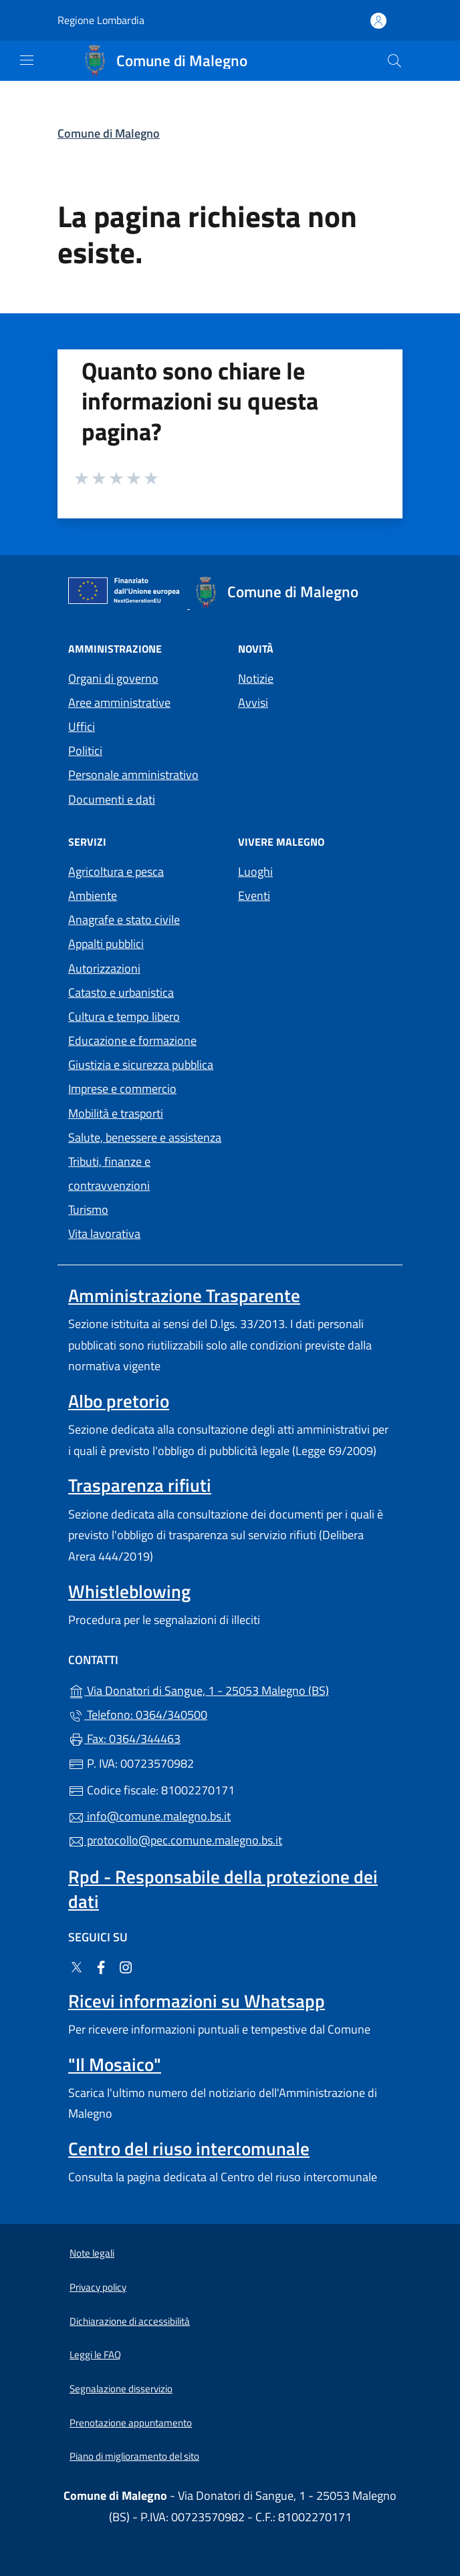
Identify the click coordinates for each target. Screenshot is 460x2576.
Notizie (255, 678)
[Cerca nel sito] (394, 61)
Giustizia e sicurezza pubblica (140, 1065)
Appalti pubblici (106, 944)
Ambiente (92, 896)
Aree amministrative (119, 702)
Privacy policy (98, 2287)
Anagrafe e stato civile (124, 920)
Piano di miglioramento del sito (134, 2456)
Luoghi (255, 871)
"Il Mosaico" (114, 2064)
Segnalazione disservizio (121, 2388)
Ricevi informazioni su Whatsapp (196, 2001)
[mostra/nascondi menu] (27, 60)
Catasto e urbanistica (121, 992)
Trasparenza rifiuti (139, 1485)
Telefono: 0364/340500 (137, 1715)
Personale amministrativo (133, 775)
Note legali (92, 2253)
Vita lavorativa (104, 1234)
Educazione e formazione (132, 1040)
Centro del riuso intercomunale (189, 2148)
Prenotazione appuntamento (131, 2422)
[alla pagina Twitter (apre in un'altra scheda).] (76, 1966)
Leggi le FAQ (95, 2354)
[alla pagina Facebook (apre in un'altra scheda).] (101, 1966)
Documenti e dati (111, 799)
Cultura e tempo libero (124, 1016)
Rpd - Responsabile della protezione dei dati (223, 1889)
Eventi (254, 896)
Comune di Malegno (109, 133)
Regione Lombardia (101, 20)
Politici (85, 751)
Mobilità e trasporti (115, 1113)
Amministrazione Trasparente (184, 1295)
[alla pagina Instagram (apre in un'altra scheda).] (126, 1966)
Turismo (88, 1209)
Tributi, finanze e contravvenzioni (109, 1173)
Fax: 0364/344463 (124, 1739)
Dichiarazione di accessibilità (130, 2321)
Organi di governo (113, 678)
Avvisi (253, 702)
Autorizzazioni (104, 968)
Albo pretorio (118, 1401)
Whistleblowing (129, 1591)
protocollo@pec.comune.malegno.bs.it (175, 1840)
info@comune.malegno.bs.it (149, 1816)
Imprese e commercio (122, 1089)
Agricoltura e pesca (116, 871)
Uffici (81, 726)
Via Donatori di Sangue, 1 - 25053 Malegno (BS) (230, 1689)
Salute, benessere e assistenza (144, 1137)
